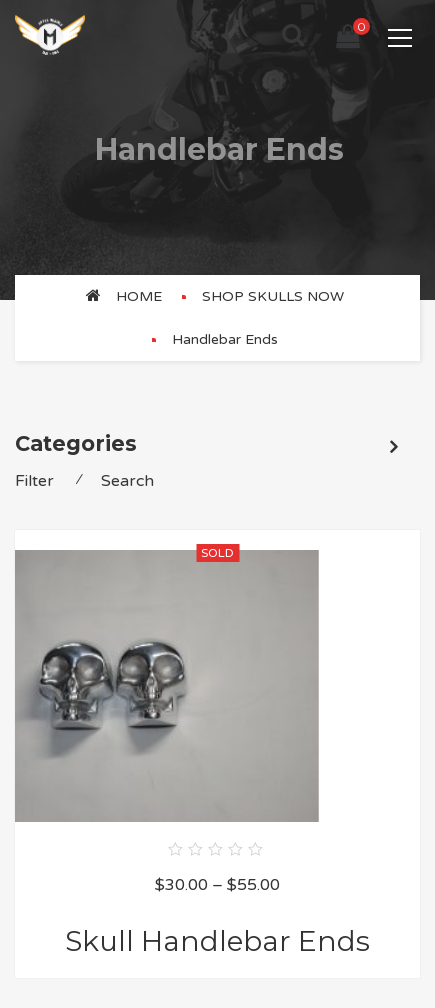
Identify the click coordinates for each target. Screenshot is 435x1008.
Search (127, 481)
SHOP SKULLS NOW (273, 296)
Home (139, 296)
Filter (34, 481)
